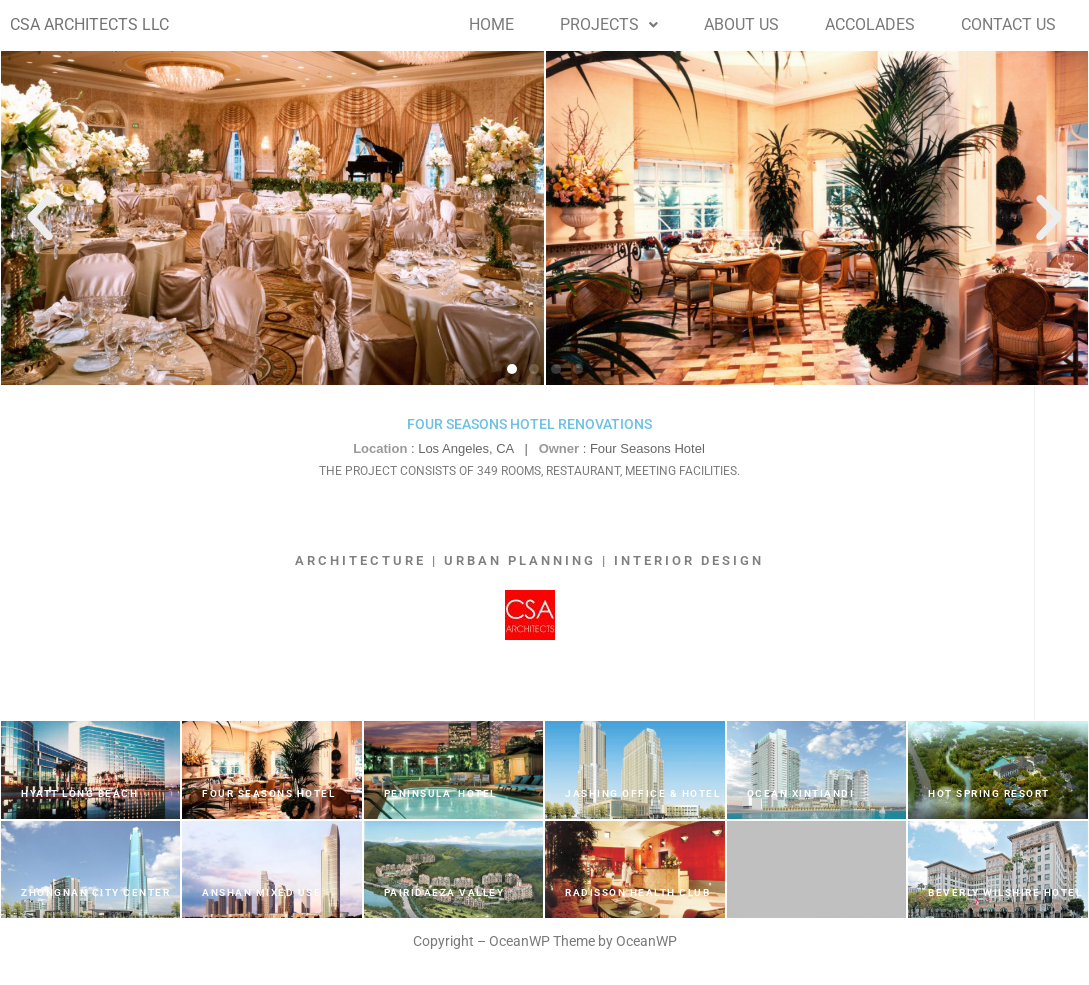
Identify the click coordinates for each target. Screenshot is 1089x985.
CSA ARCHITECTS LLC (89, 24)
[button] (609, 25)
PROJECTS (609, 24)
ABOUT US (741, 24)
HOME (491, 24)
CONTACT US (1008, 24)
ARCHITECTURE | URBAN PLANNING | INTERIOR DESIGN (529, 560)
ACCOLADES (870, 24)
